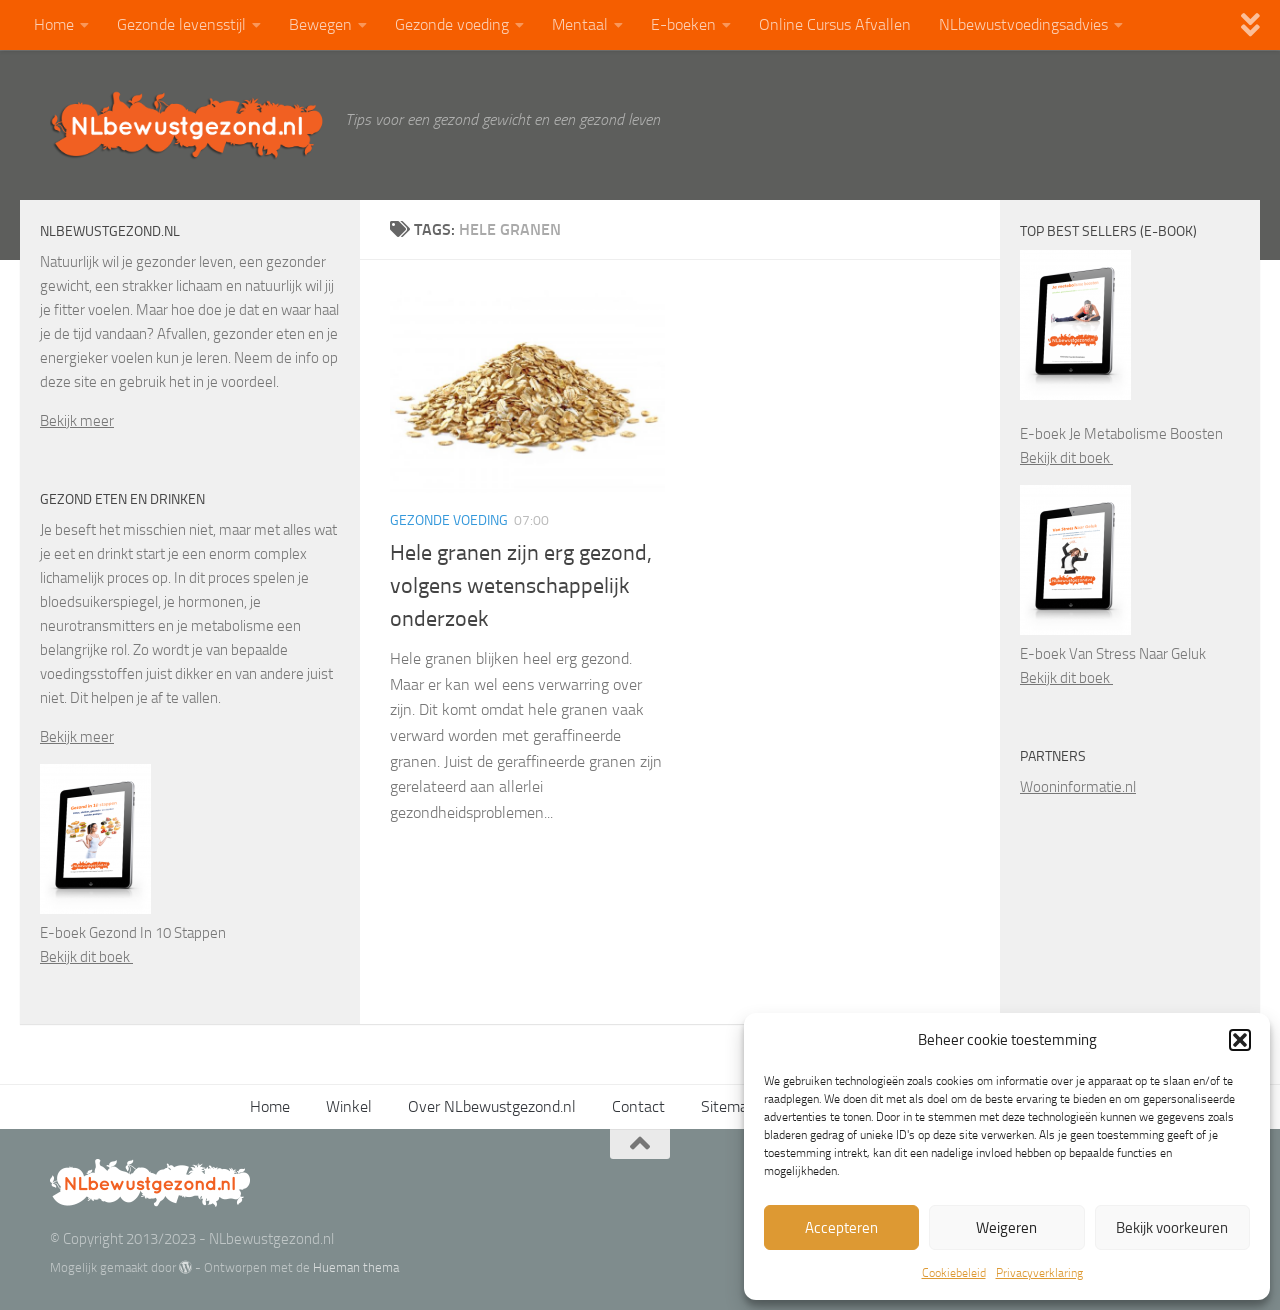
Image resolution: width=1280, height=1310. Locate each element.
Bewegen (320, 24)
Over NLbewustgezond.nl (492, 1106)
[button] (1240, 1040)
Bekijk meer (77, 421)
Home (54, 24)
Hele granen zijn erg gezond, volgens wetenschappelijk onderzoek (521, 586)
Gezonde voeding (452, 24)
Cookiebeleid (954, 1273)
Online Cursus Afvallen (835, 24)
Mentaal (580, 24)
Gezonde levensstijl (181, 24)
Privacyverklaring (1039, 1273)
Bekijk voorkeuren (1172, 1228)
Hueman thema (356, 1267)
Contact (638, 1106)
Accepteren (841, 1228)
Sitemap (728, 1106)
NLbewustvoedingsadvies (1023, 24)
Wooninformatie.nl (1078, 787)
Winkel (349, 1106)
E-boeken (683, 24)
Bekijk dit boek (86, 957)
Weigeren (1006, 1228)
